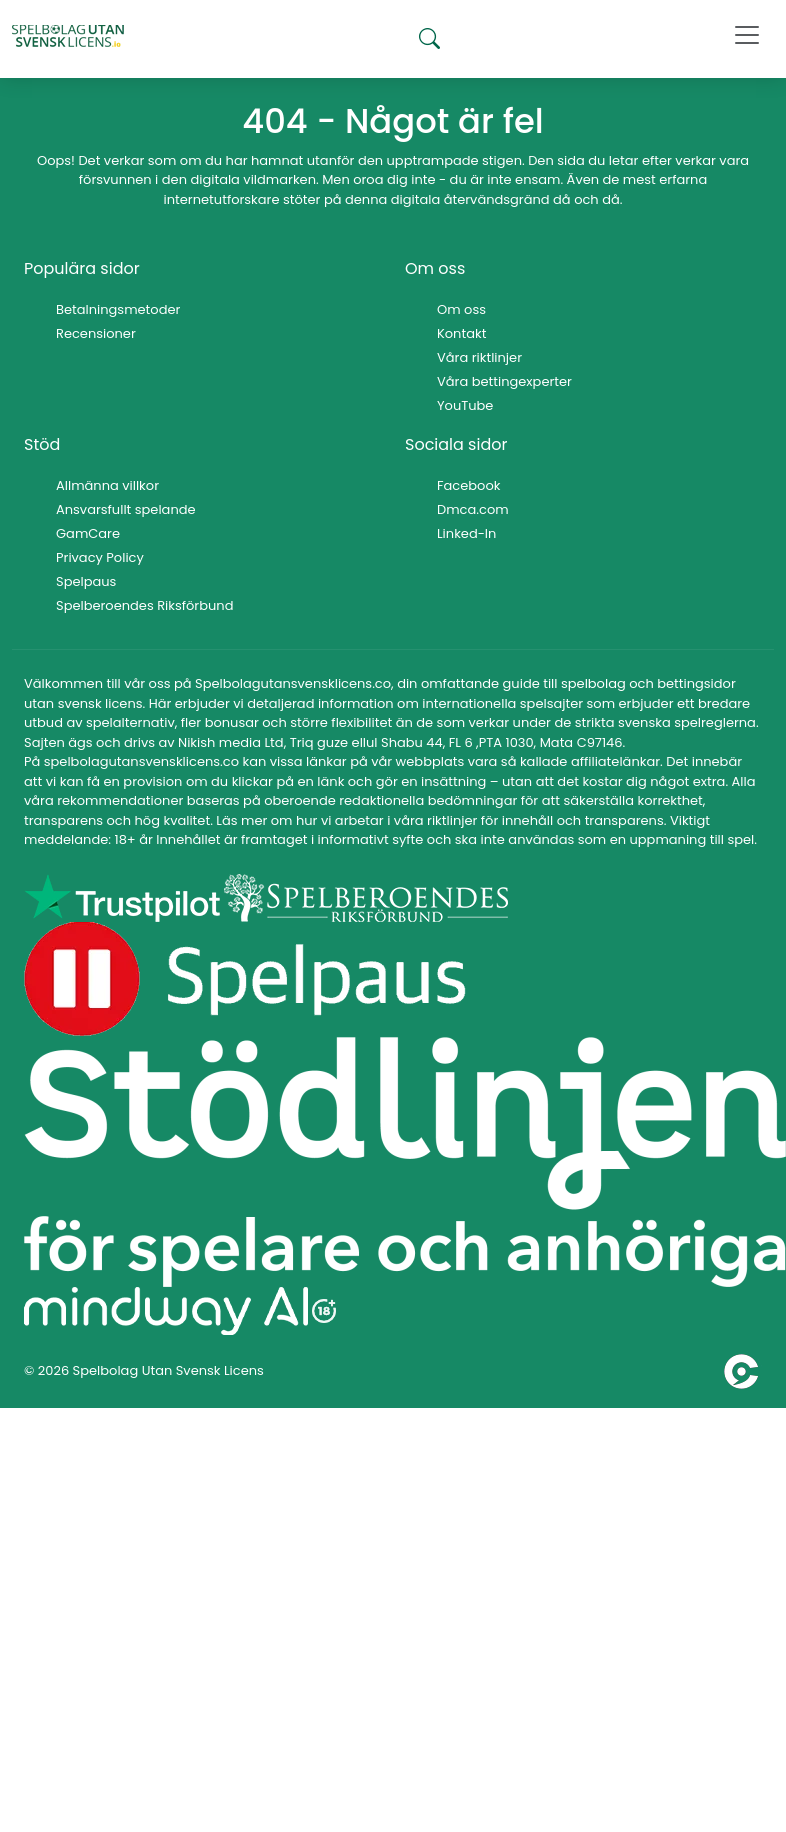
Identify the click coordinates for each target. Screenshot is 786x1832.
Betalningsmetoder (118, 309)
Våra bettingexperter (504, 381)
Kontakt (461, 333)
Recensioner (96, 333)
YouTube (465, 405)
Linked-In (466, 533)
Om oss (461, 309)
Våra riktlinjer (479, 357)
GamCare (88, 533)
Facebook (468, 485)
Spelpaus (86, 581)
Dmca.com (473, 509)
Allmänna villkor (107, 485)
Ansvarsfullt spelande (126, 509)
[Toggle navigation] (747, 35)
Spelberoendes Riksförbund (144, 605)
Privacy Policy (100, 557)
